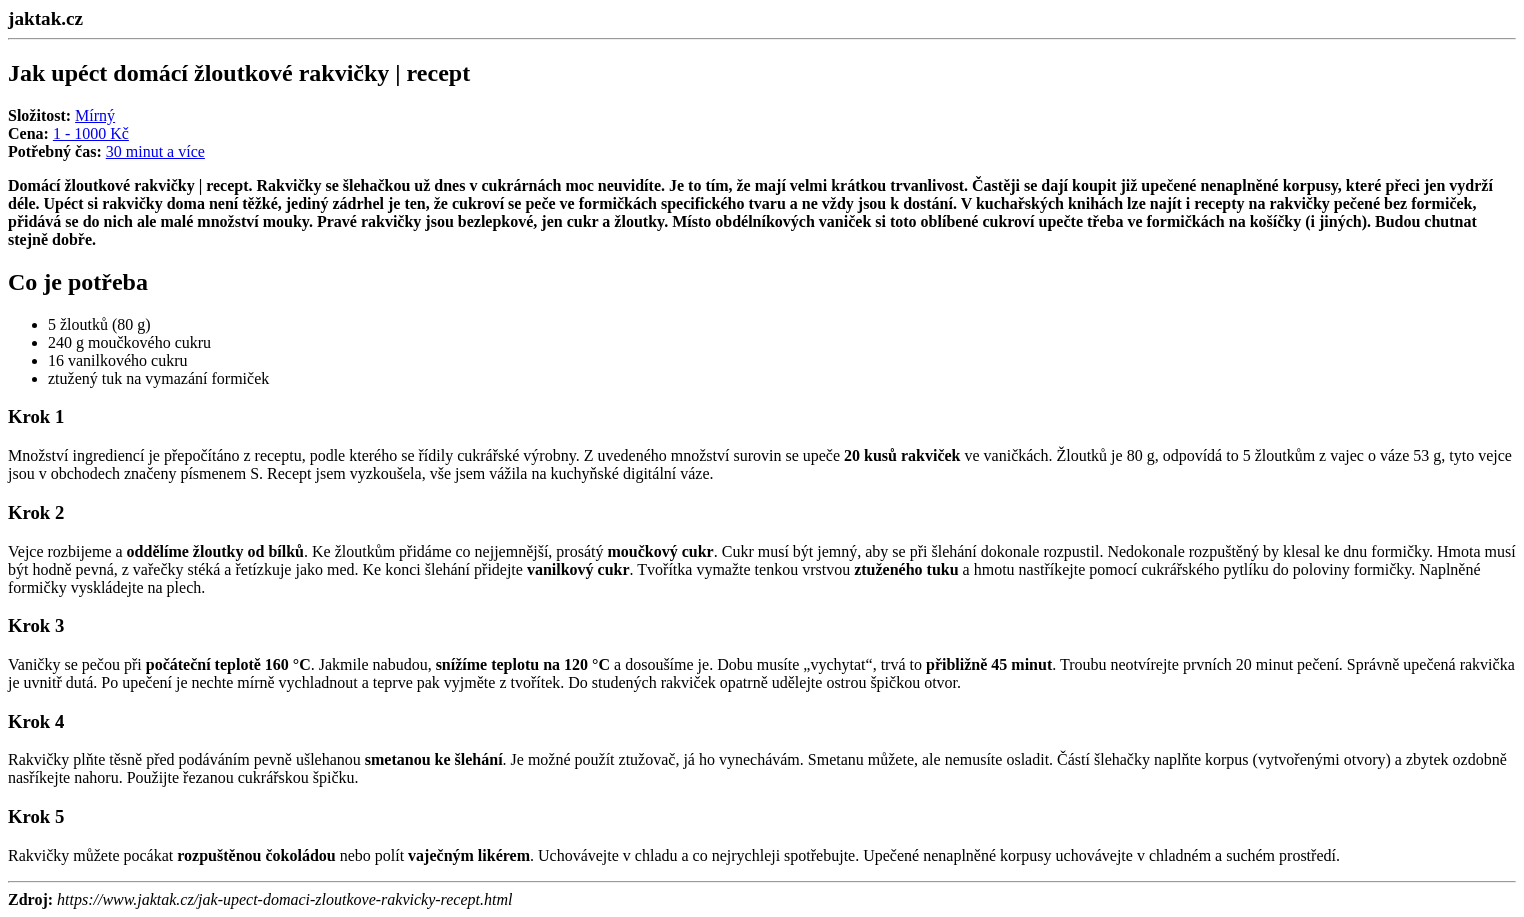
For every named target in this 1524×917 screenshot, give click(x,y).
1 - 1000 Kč (91, 133)
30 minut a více (155, 151)
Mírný (95, 115)
